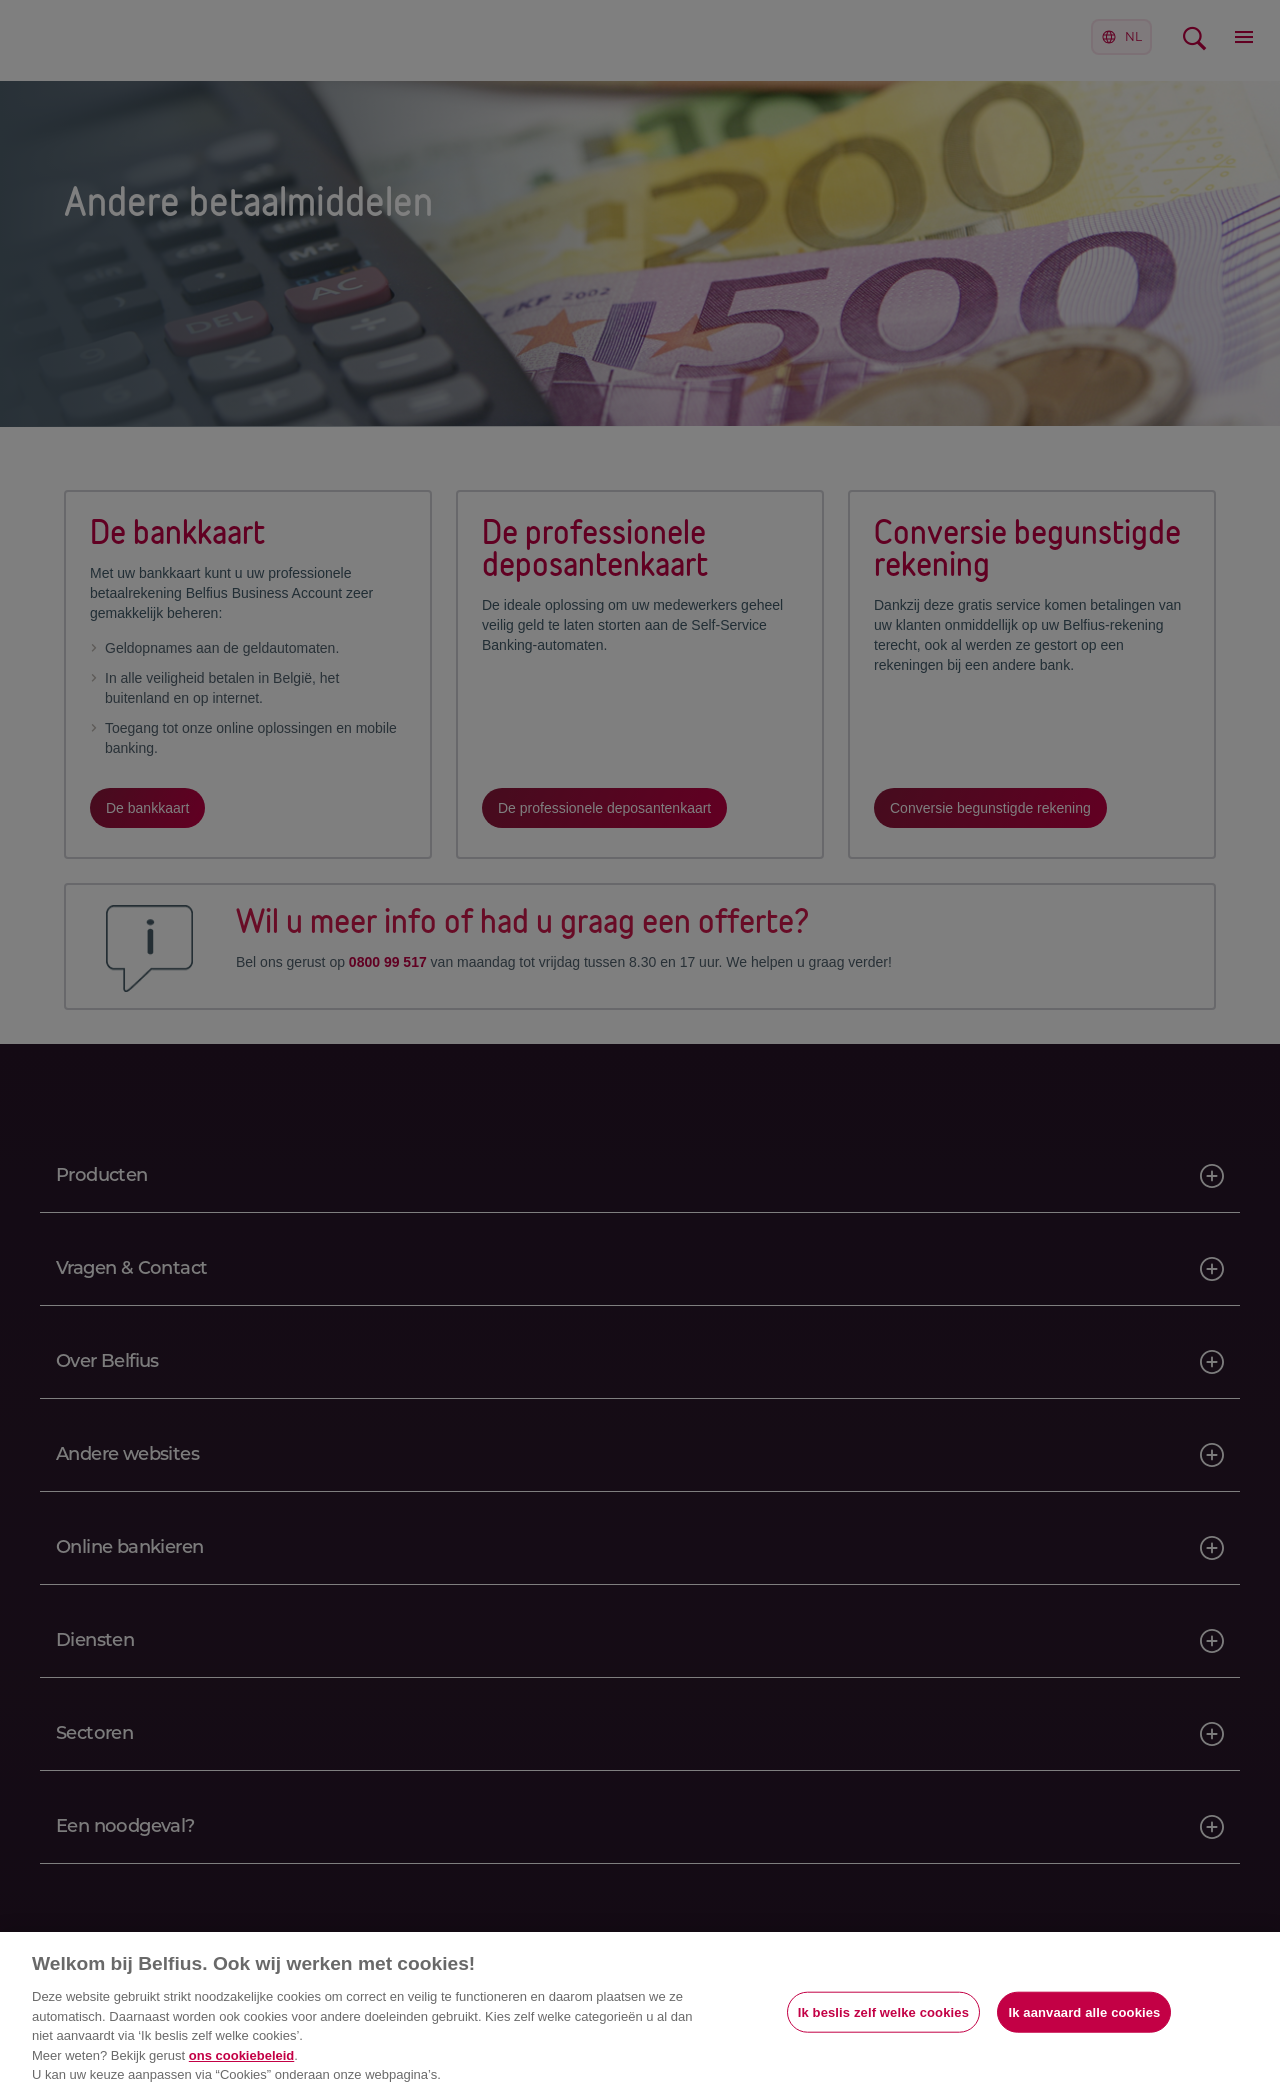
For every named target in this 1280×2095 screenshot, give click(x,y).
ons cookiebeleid (241, 2055)
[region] (640, 2013)
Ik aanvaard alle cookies (1084, 2011)
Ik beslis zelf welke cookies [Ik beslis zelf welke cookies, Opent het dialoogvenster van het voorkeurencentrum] (883, 2011)
